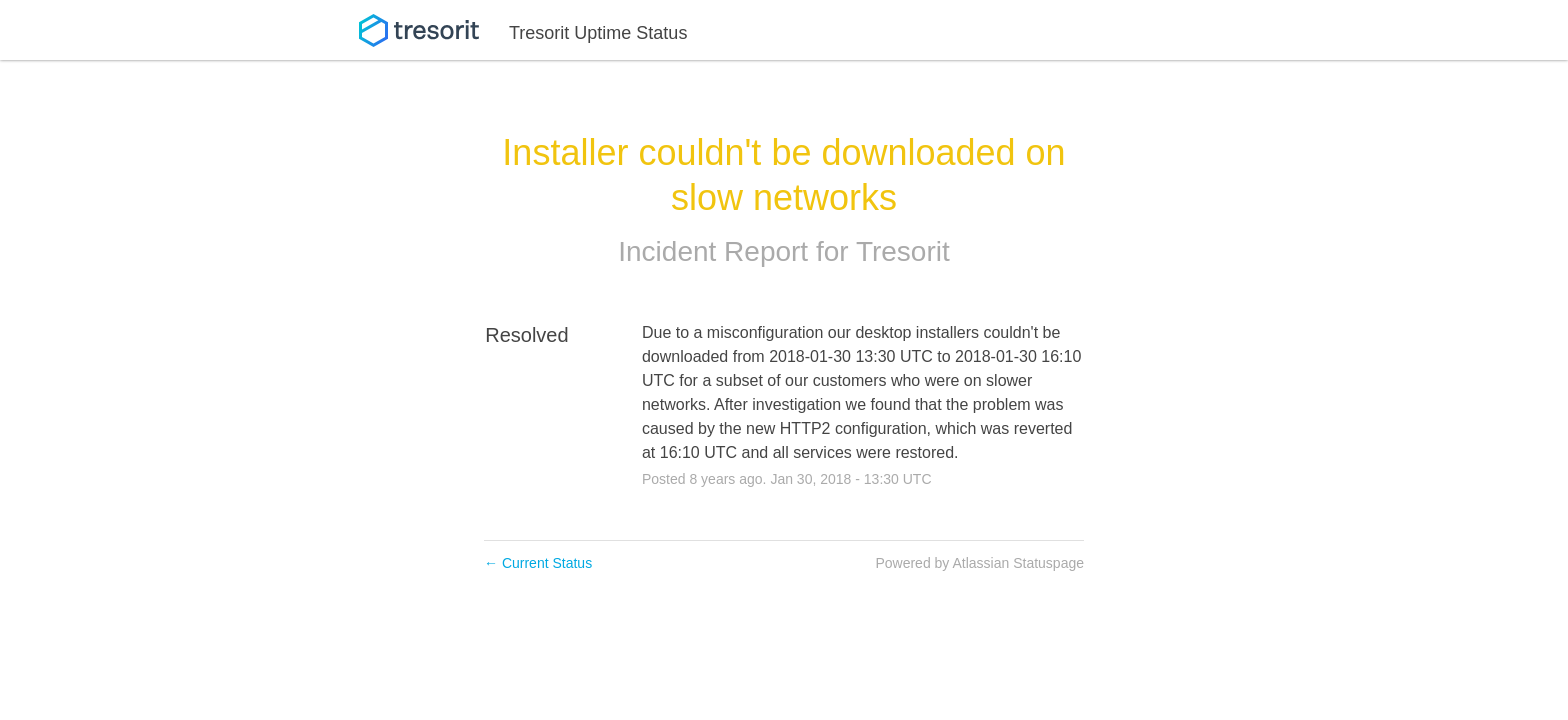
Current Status (538, 563)
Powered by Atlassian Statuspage (979, 563)
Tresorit (903, 251)
